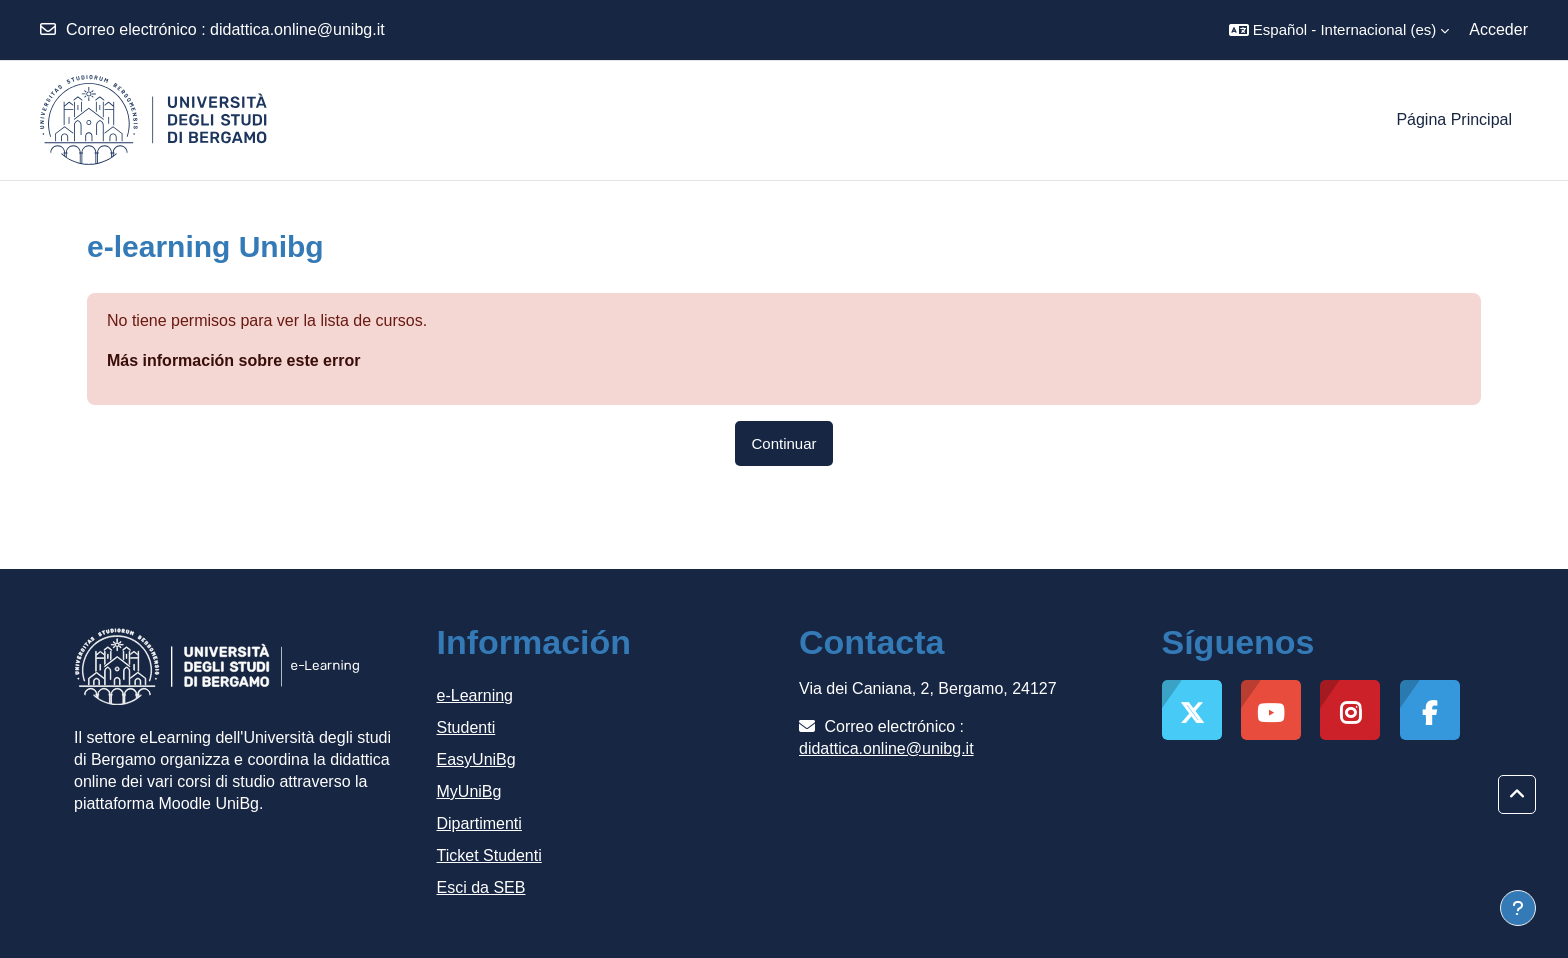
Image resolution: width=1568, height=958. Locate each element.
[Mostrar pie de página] (1518, 908)
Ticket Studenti (489, 855)
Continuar (783, 443)
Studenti (466, 727)
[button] (1339, 30)
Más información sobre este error (233, 360)
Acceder (1498, 29)
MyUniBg (469, 791)
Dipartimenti (479, 823)
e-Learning (475, 695)
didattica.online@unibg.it (297, 29)
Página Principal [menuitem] (1454, 119)
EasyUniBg (476, 759)
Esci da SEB (481, 887)
